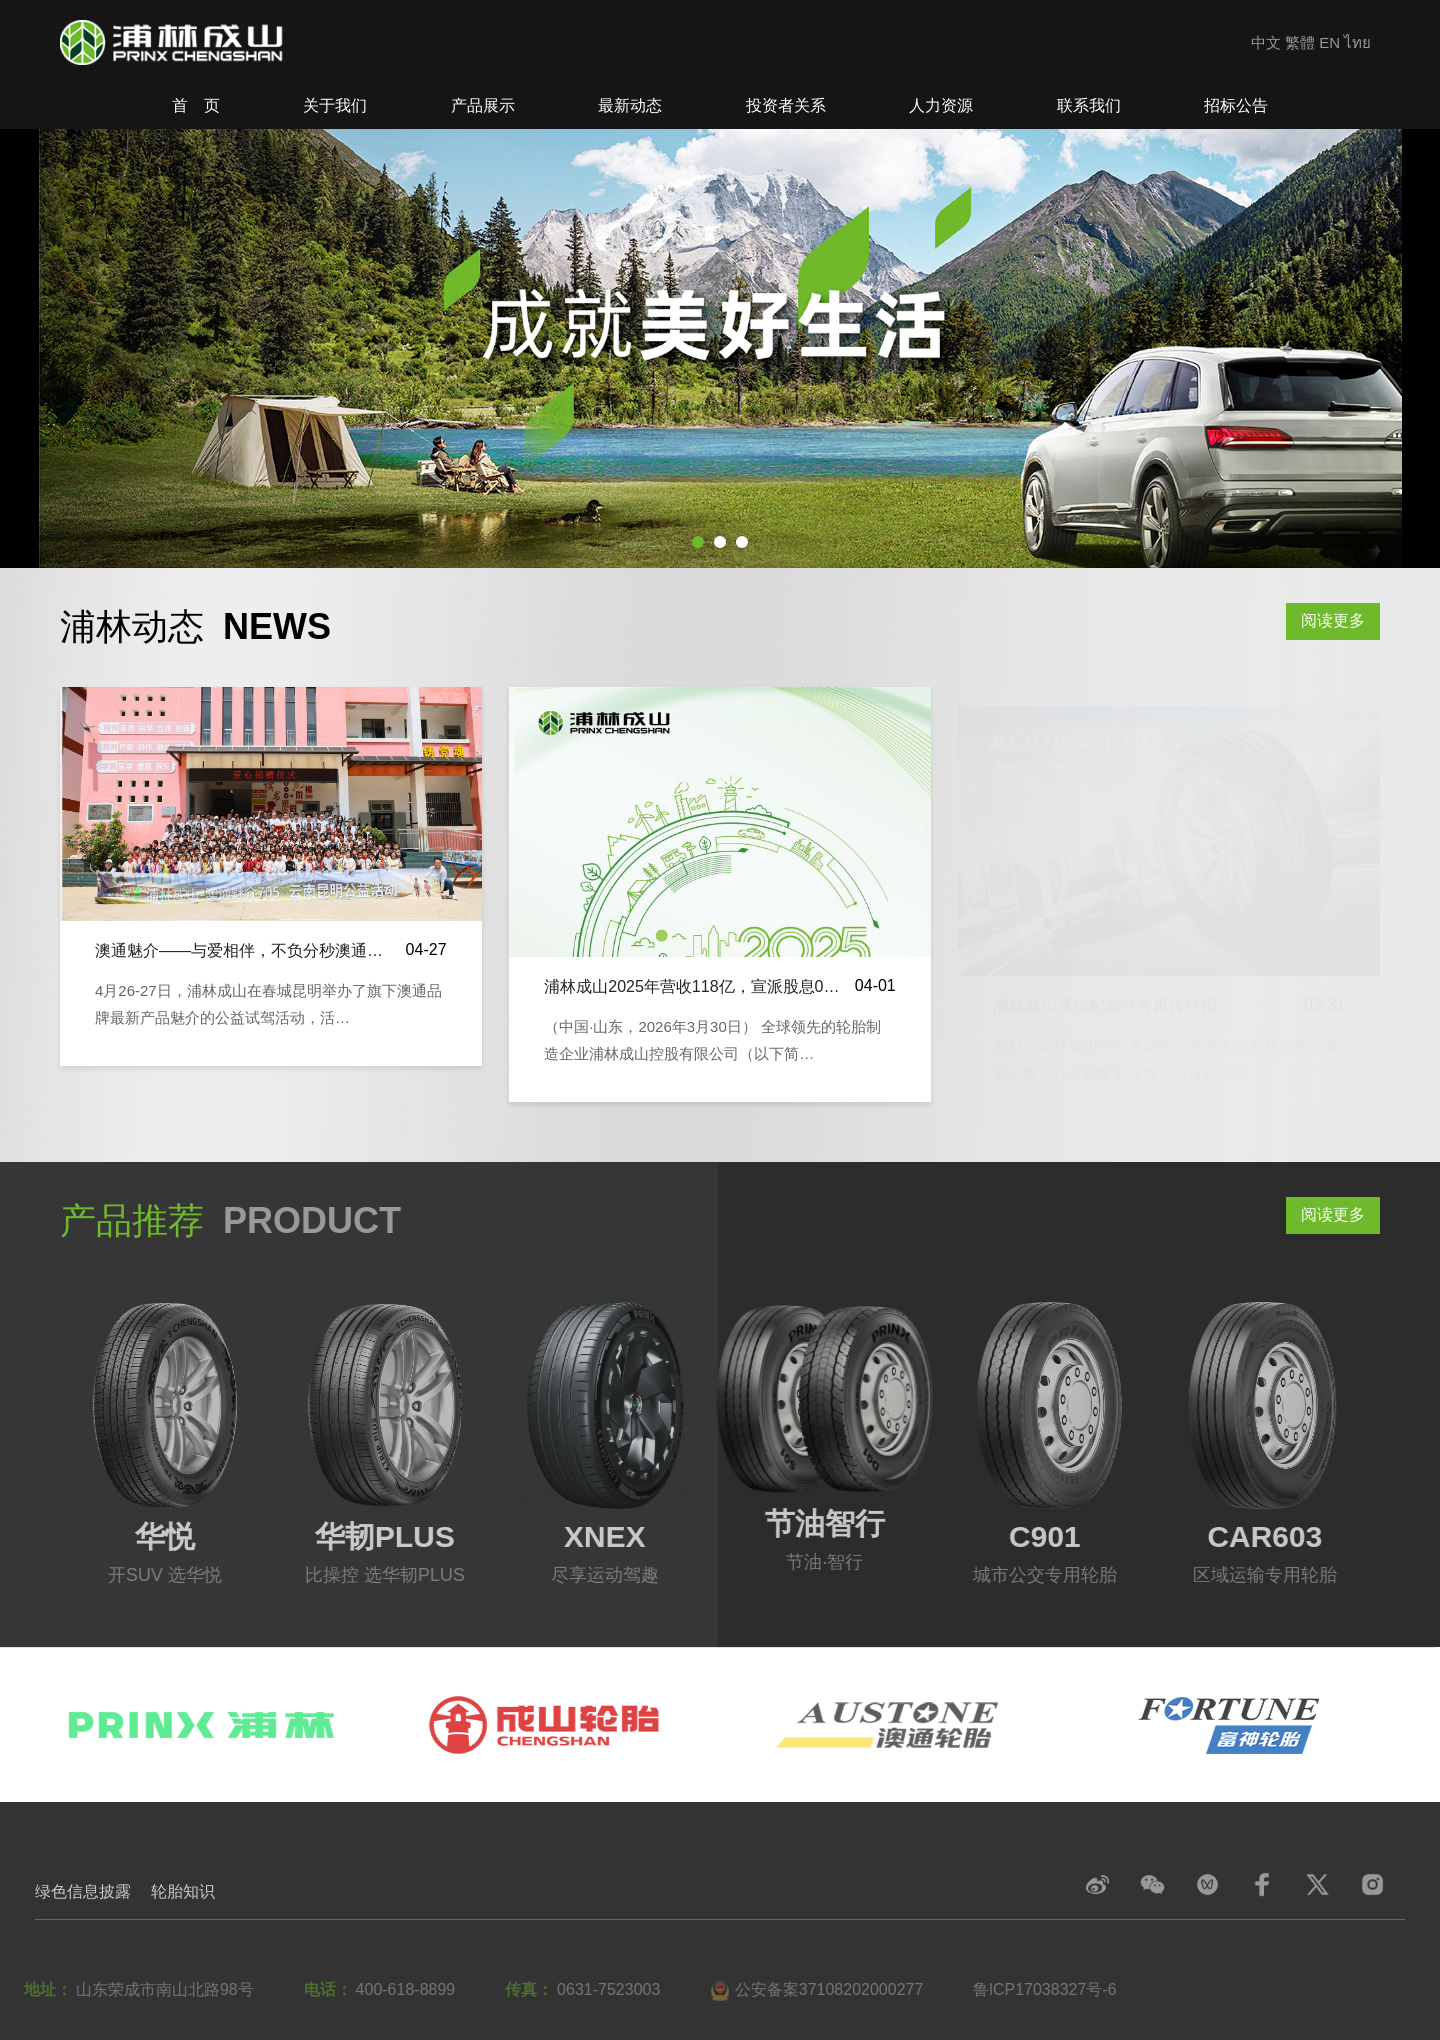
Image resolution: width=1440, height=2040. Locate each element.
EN (1329, 42)
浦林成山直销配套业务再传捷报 (1105, 986)
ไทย (1357, 42)
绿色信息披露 (83, 1891)
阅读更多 (1333, 620)
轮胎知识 (183, 1891)
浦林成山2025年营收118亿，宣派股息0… (691, 986)
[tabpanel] (720, 349)
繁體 (1300, 42)
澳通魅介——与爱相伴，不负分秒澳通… (239, 951)
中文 (1266, 42)
